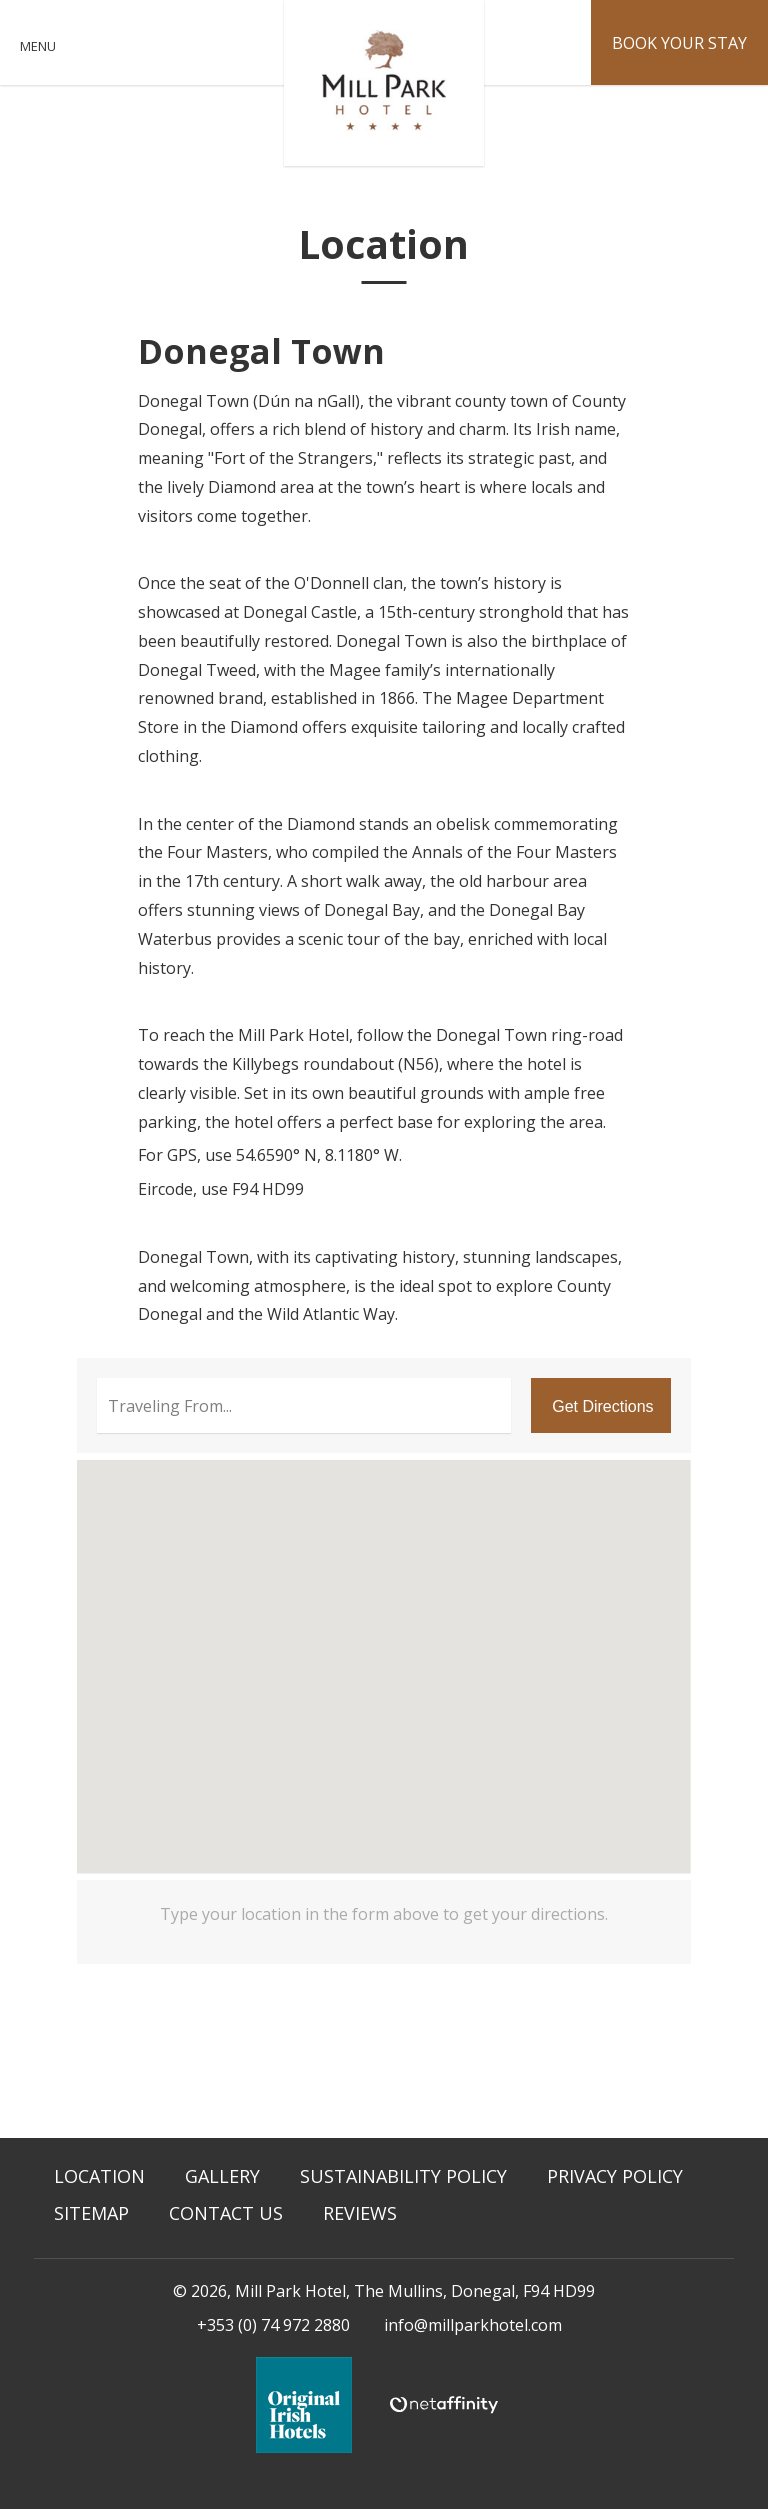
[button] (384, 1650)
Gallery (222, 2176)
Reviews (360, 2213)
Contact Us (226, 2213)
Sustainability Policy (403, 2176)
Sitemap (91, 2213)
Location (99, 2176)
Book (679, 43)
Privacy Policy (615, 2176)
